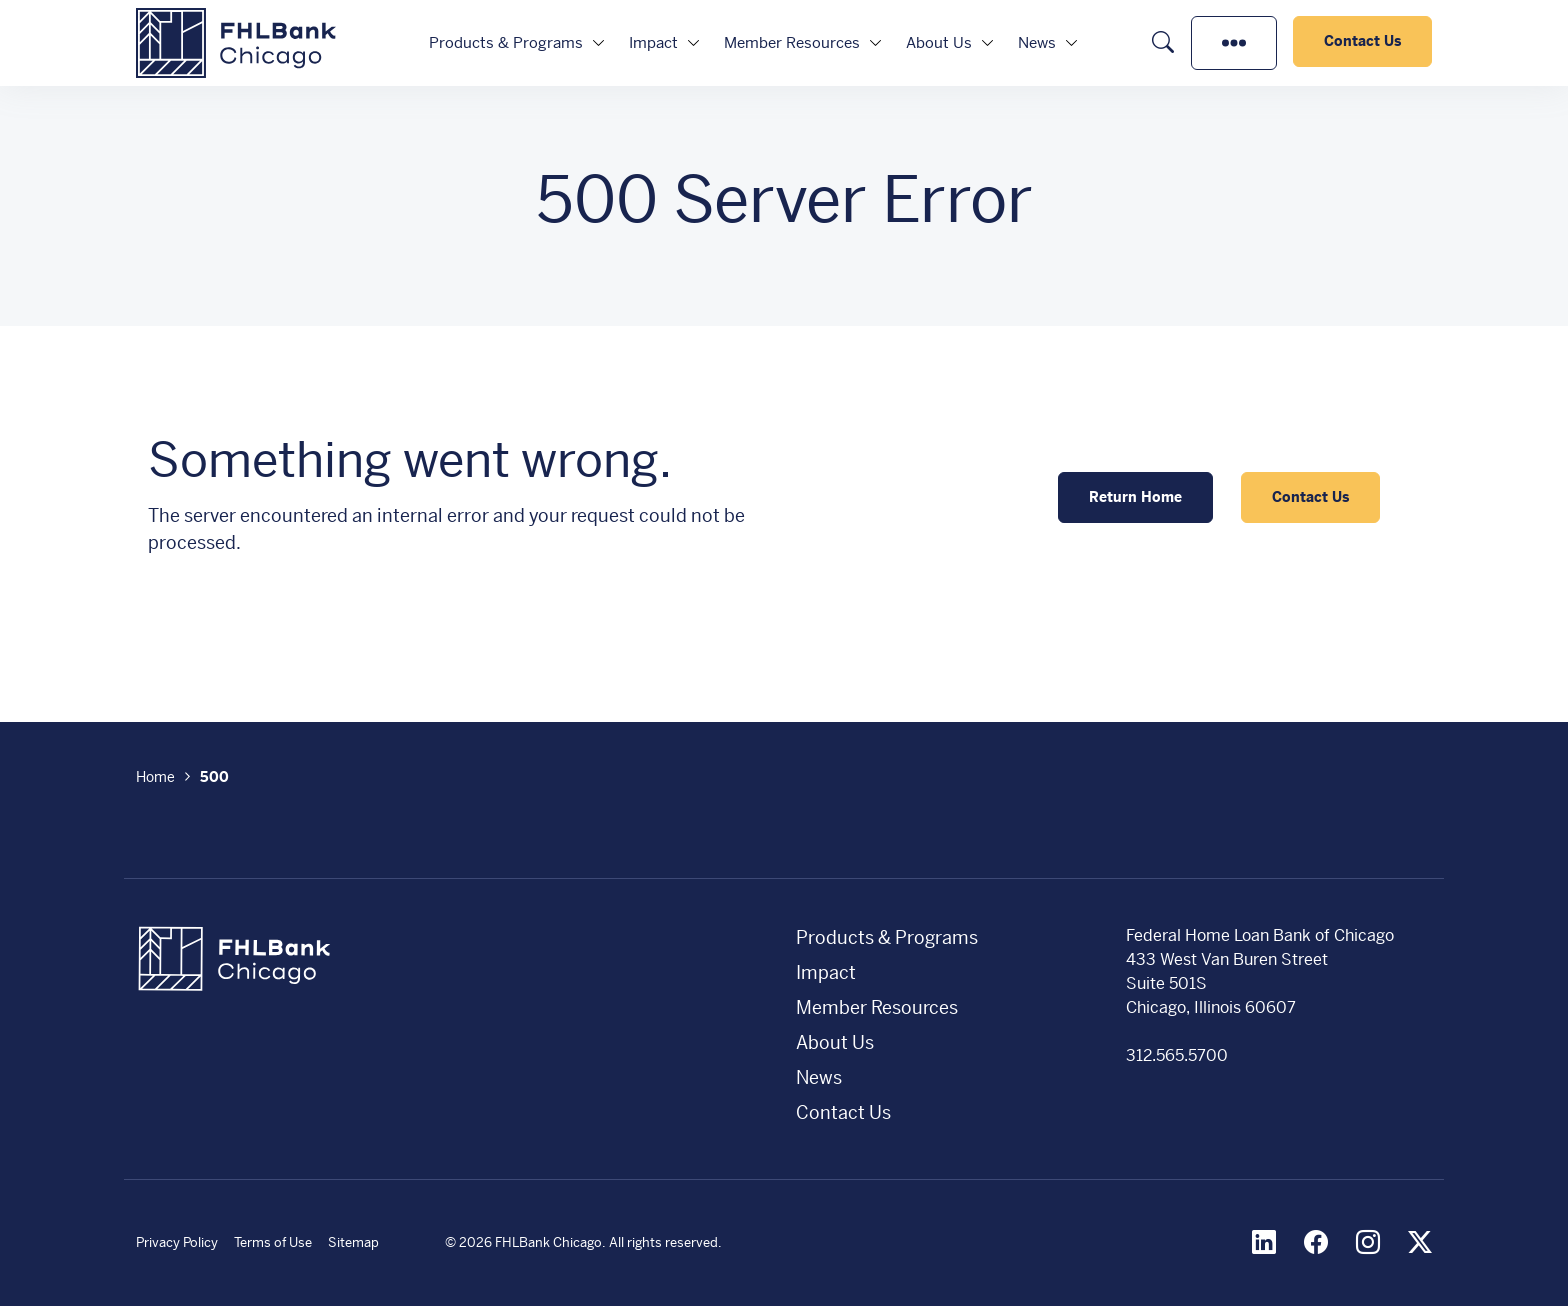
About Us (939, 42)
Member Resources (792, 42)
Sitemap (353, 1242)
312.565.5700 (1177, 1055)
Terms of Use (273, 1242)
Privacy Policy (177, 1242)
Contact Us (1362, 41)
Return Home (1135, 497)
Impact (653, 42)
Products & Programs (506, 42)
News (1037, 42)
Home (155, 777)
